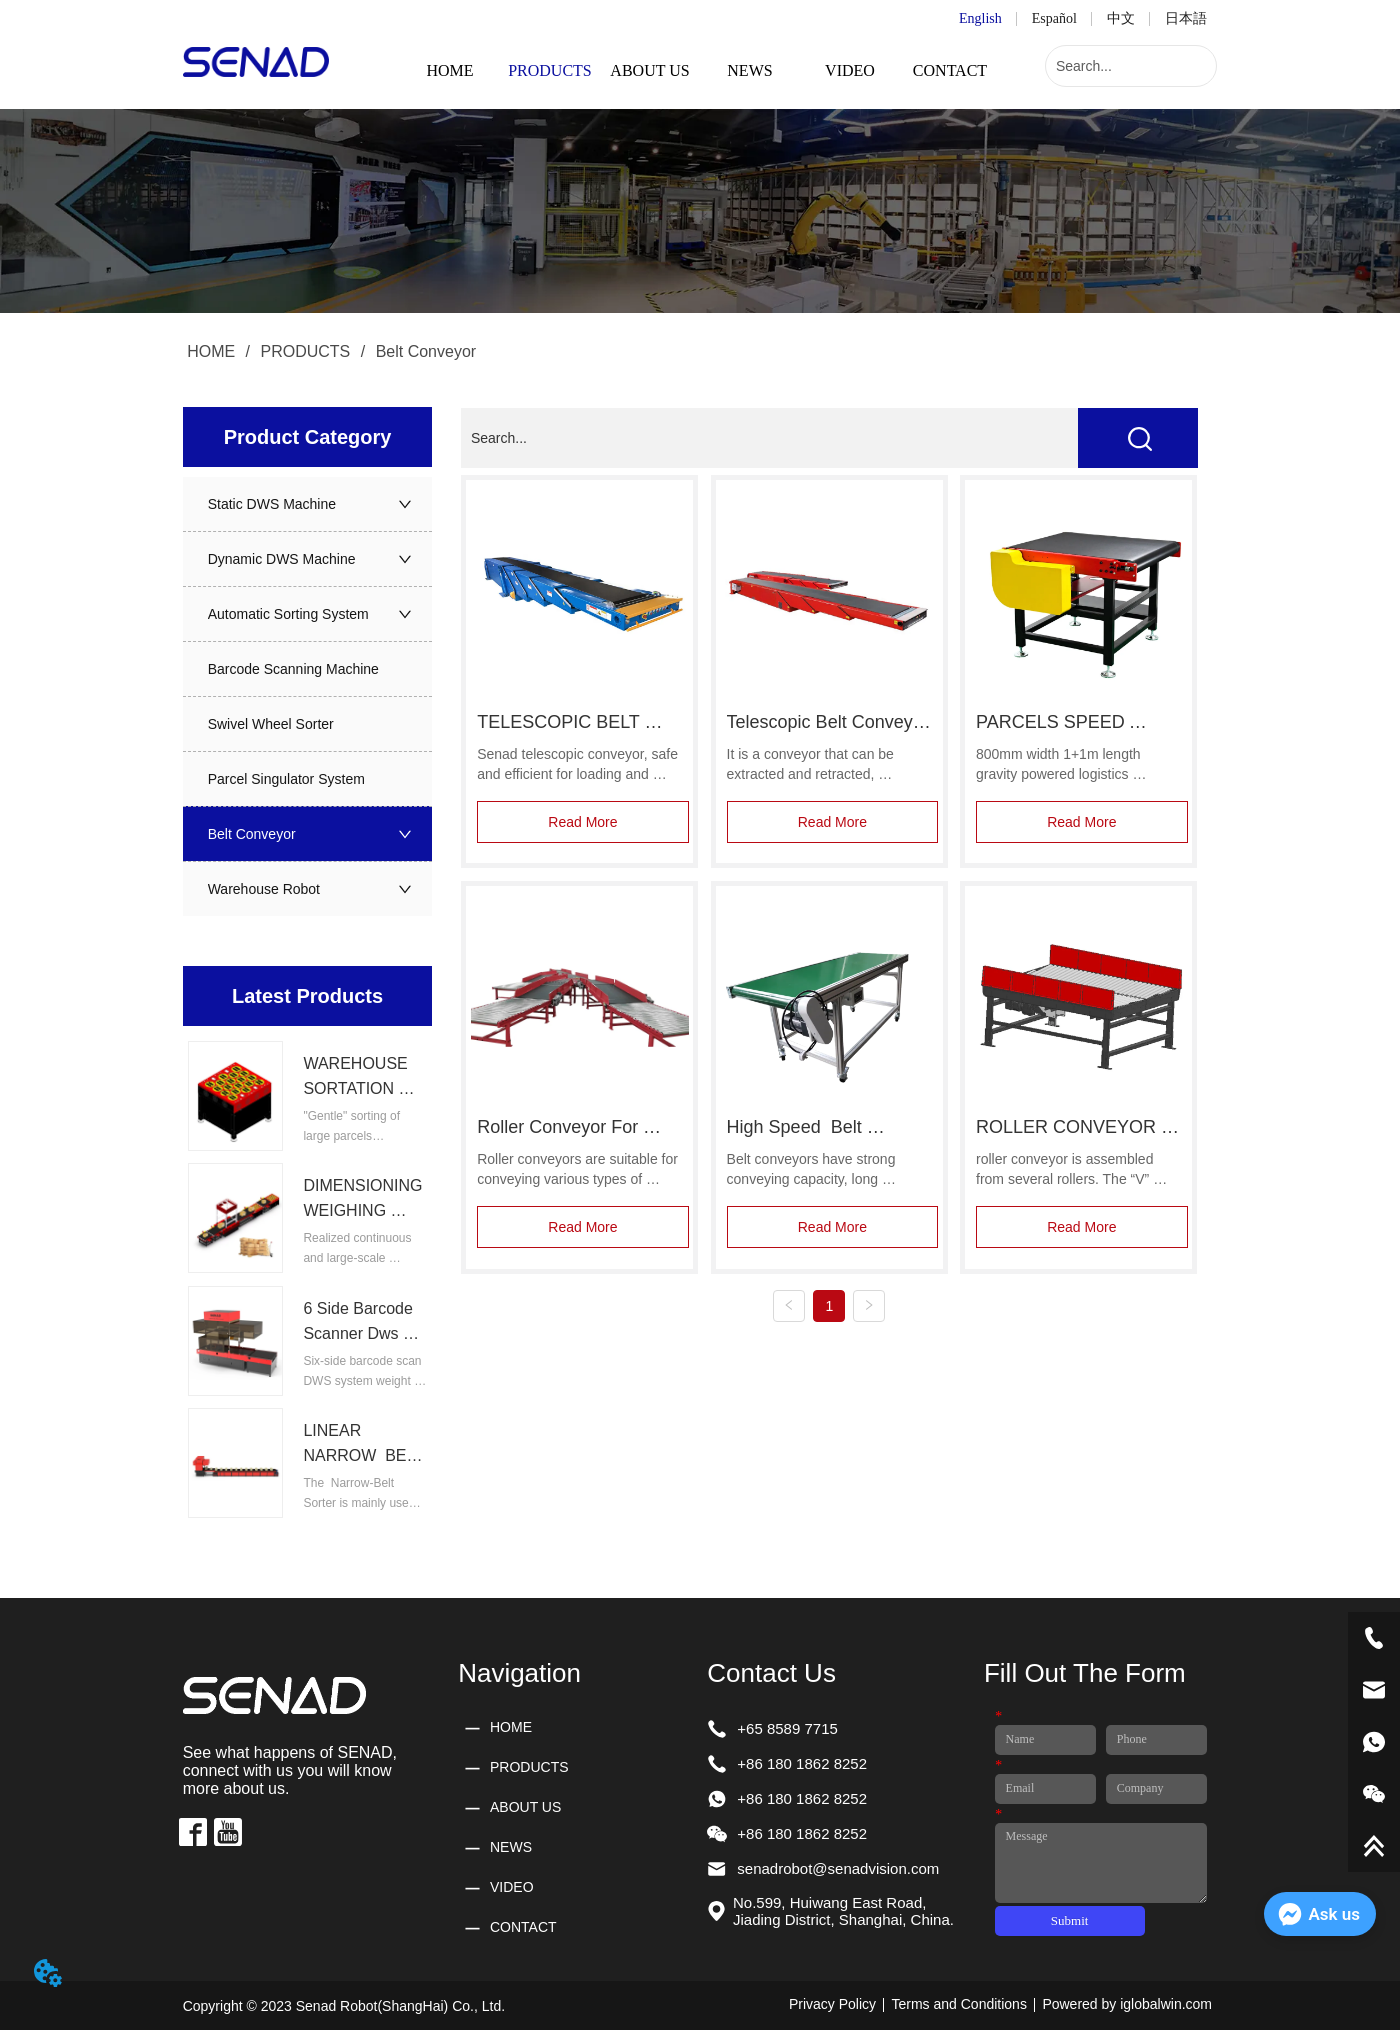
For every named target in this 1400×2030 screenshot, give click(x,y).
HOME (211, 351)
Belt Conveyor (423, 351)
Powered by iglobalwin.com (1127, 2004)
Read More (582, 822)
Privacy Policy (832, 2004)
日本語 (1186, 18)
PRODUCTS (305, 351)
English (980, 18)
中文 (1121, 18)
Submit (1070, 1920)
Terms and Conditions (959, 2004)
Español (1054, 18)
